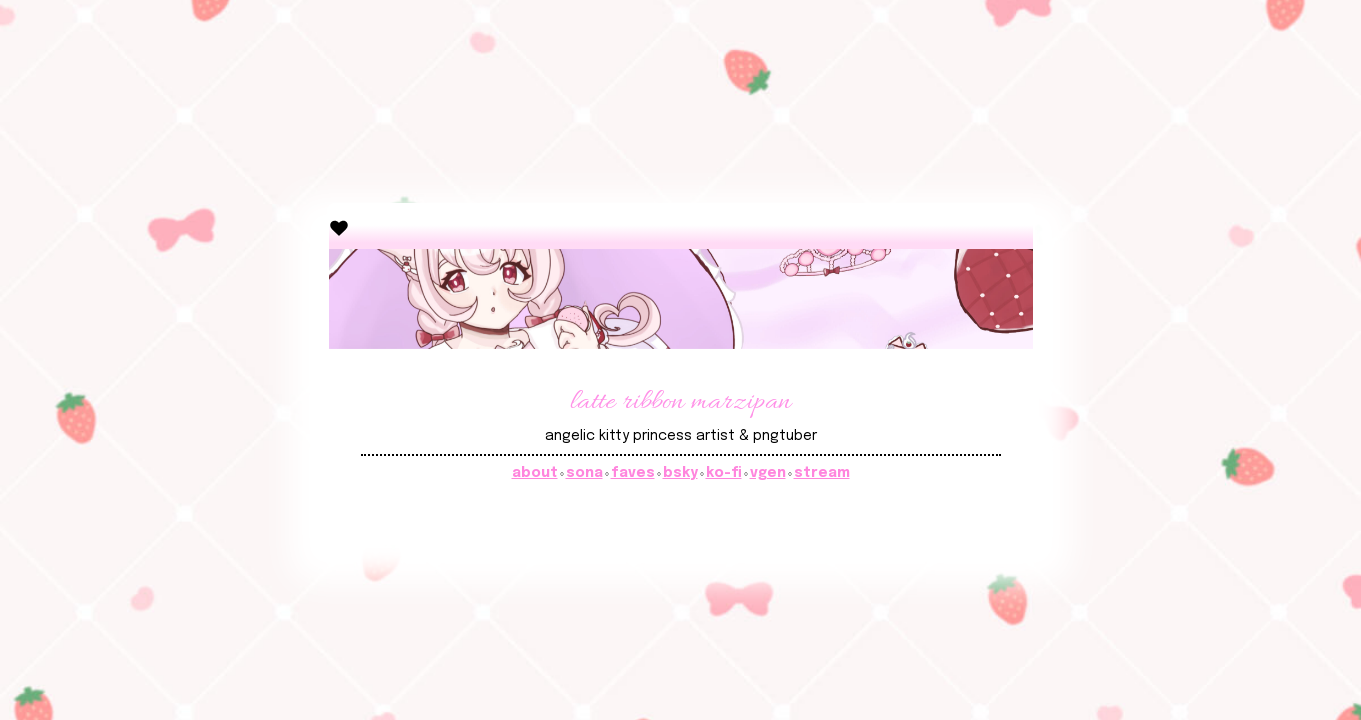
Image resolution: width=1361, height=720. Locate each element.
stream (822, 473)
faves (633, 473)
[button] (339, 227)
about (535, 473)
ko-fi (724, 473)
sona (584, 473)
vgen (768, 473)
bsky (680, 473)
